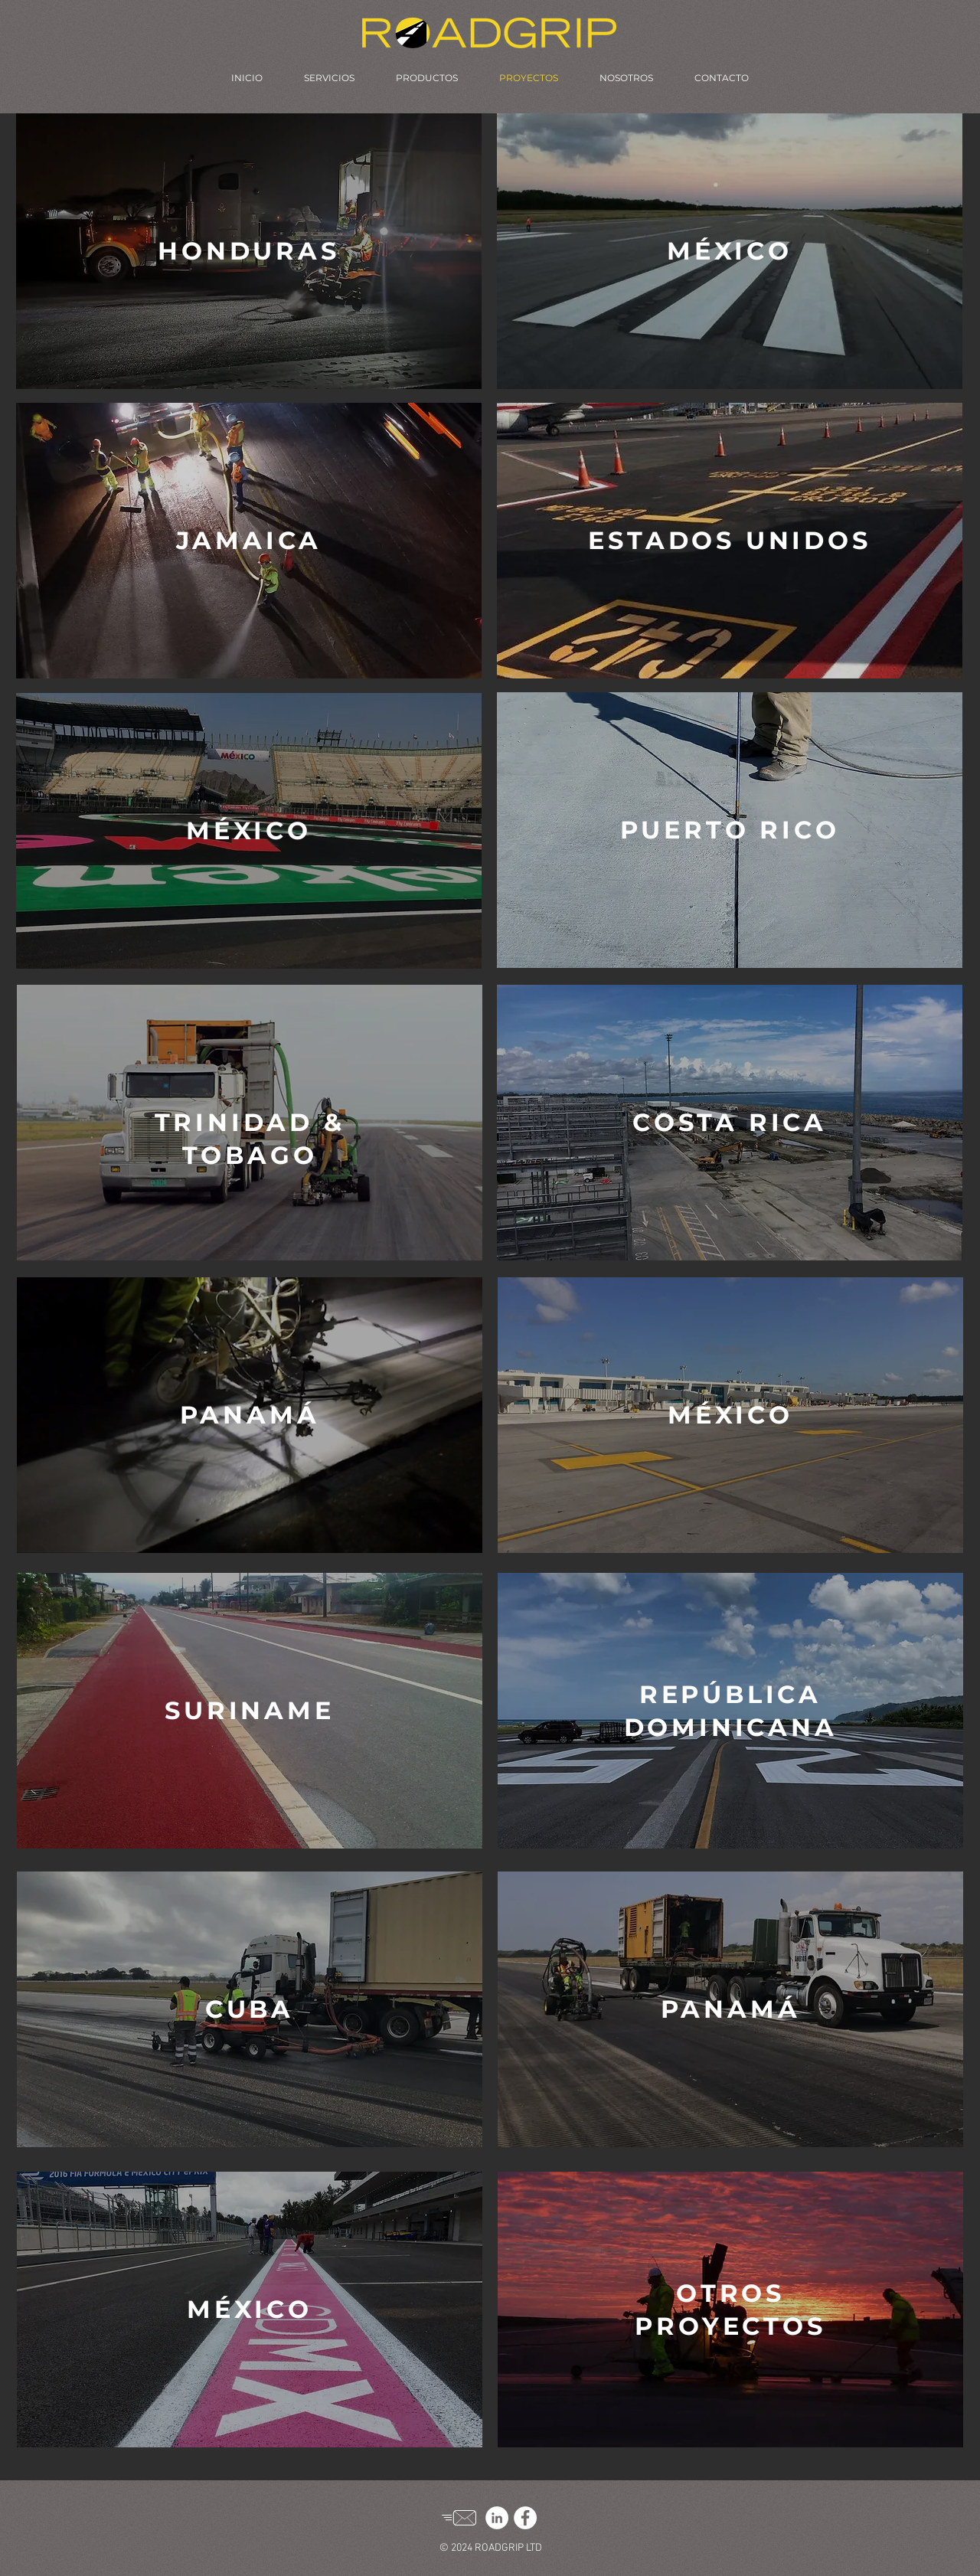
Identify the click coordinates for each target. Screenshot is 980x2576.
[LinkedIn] (496, 2517)
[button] (248, 250)
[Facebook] (525, 2517)
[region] (249, 251)
